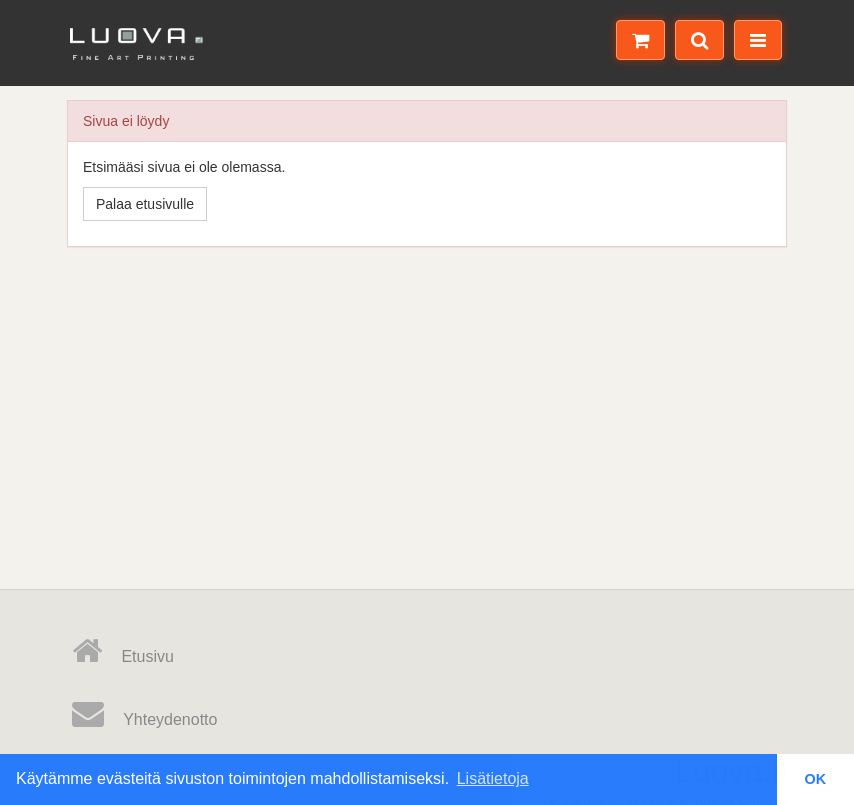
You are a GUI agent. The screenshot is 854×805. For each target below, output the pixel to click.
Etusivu (123, 651)
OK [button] (816, 779)
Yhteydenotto (144, 714)
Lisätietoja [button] (493, 778)
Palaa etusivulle (145, 204)
